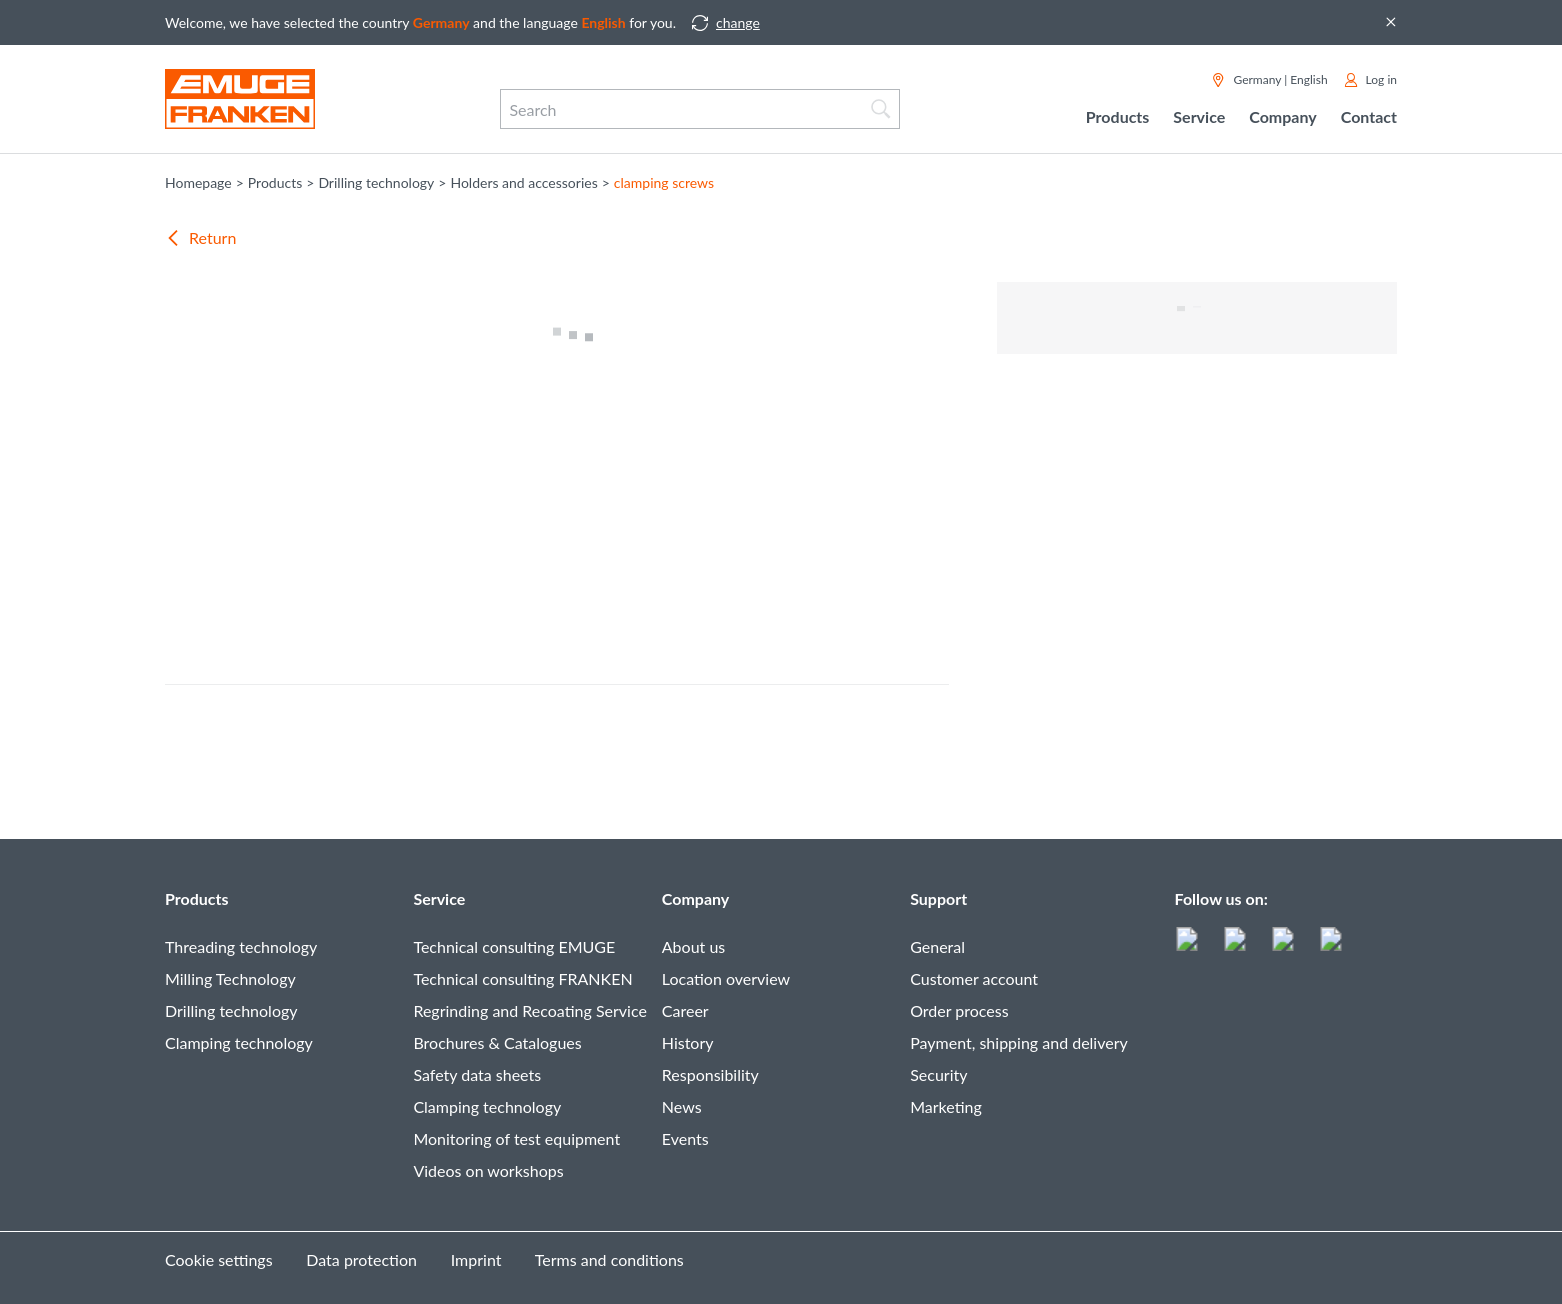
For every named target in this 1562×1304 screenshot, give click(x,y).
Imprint (476, 1259)
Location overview (726, 978)
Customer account (974, 978)
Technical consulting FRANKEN (522, 978)
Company (695, 898)
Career (685, 1010)
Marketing (946, 1106)
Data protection (361, 1259)
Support (938, 898)
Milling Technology (230, 978)
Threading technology (241, 946)
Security (938, 1074)
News (682, 1106)
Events (685, 1138)
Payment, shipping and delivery (1019, 1042)
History (688, 1042)
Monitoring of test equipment (516, 1138)
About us (693, 946)
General (937, 946)
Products (197, 898)
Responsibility (710, 1074)
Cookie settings (219, 1259)
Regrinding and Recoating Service (529, 1010)
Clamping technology (239, 1042)
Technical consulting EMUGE (514, 946)
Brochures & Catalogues (497, 1042)
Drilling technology (231, 1010)
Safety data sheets (477, 1074)
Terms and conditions (609, 1259)
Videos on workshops (488, 1170)
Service (439, 898)
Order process (959, 1010)
